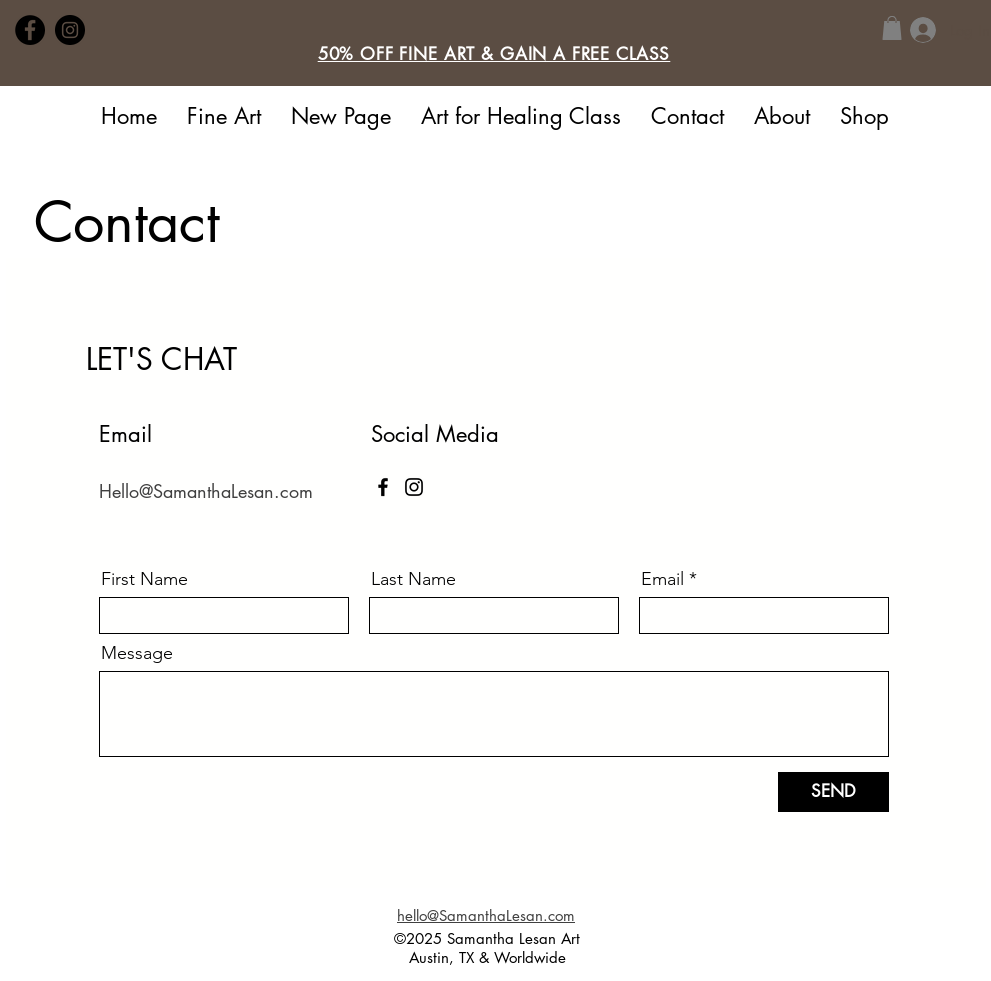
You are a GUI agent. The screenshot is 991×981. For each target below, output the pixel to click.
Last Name (413, 579)
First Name (144, 579)
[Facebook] (30, 30)
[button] (494, 54)
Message (137, 653)
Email (662, 579)
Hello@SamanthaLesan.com (206, 491)
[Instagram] (70, 30)
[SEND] (833, 792)
